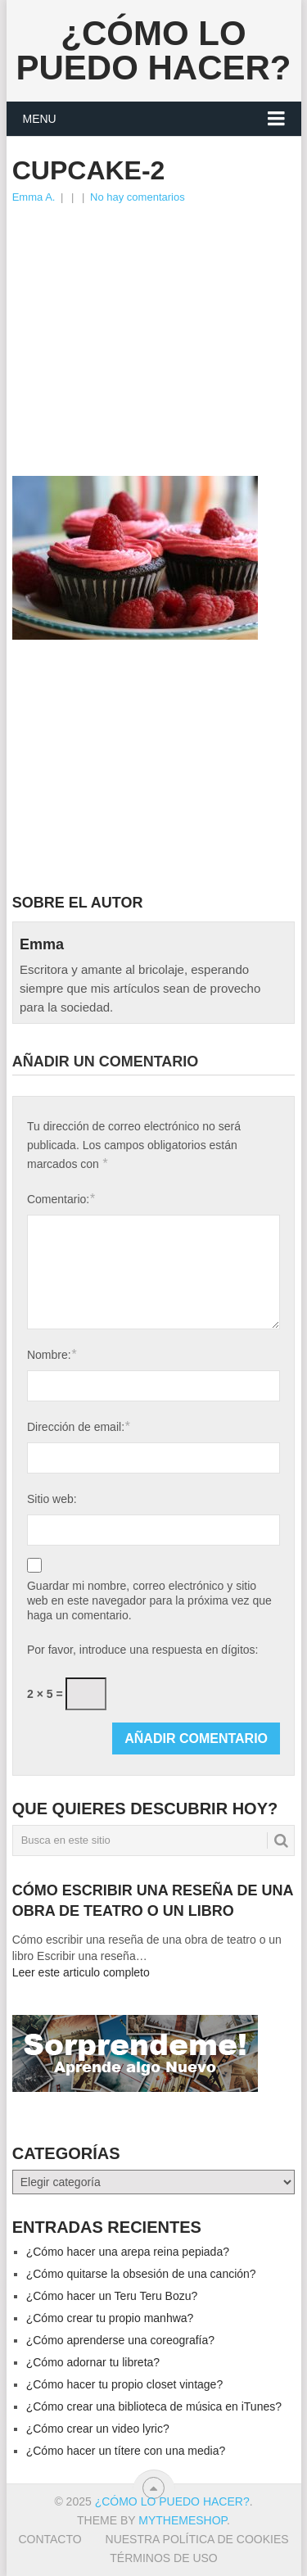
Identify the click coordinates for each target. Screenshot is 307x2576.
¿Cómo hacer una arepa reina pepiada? (127, 2251)
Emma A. (34, 197)
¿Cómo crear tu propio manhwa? (110, 2318)
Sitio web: (52, 1498)
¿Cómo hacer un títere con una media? (126, 2450)
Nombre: (51, 1354)
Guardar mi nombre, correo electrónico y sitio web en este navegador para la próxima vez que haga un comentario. (149, 1600)
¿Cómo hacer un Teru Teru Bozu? (112, 2295)
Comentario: (61, 1199)
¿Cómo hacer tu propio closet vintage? (124, 2384)
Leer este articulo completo (81, 1972)
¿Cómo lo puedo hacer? (153, 50)
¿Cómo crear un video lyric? (97, 2428)
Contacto (49, 2539)
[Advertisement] (153, 329)
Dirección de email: (78, 1426)
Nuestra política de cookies (197, 2539)
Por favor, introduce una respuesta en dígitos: (143, 1649)
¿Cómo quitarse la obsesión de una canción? (141, 2273)
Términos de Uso (163, 2558)
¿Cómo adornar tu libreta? (93, 2362)
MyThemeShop (182, 2520)
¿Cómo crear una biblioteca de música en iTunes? (154, 2406)
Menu (39, 118)
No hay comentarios (137, 197)
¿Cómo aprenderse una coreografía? (120, 2340)
